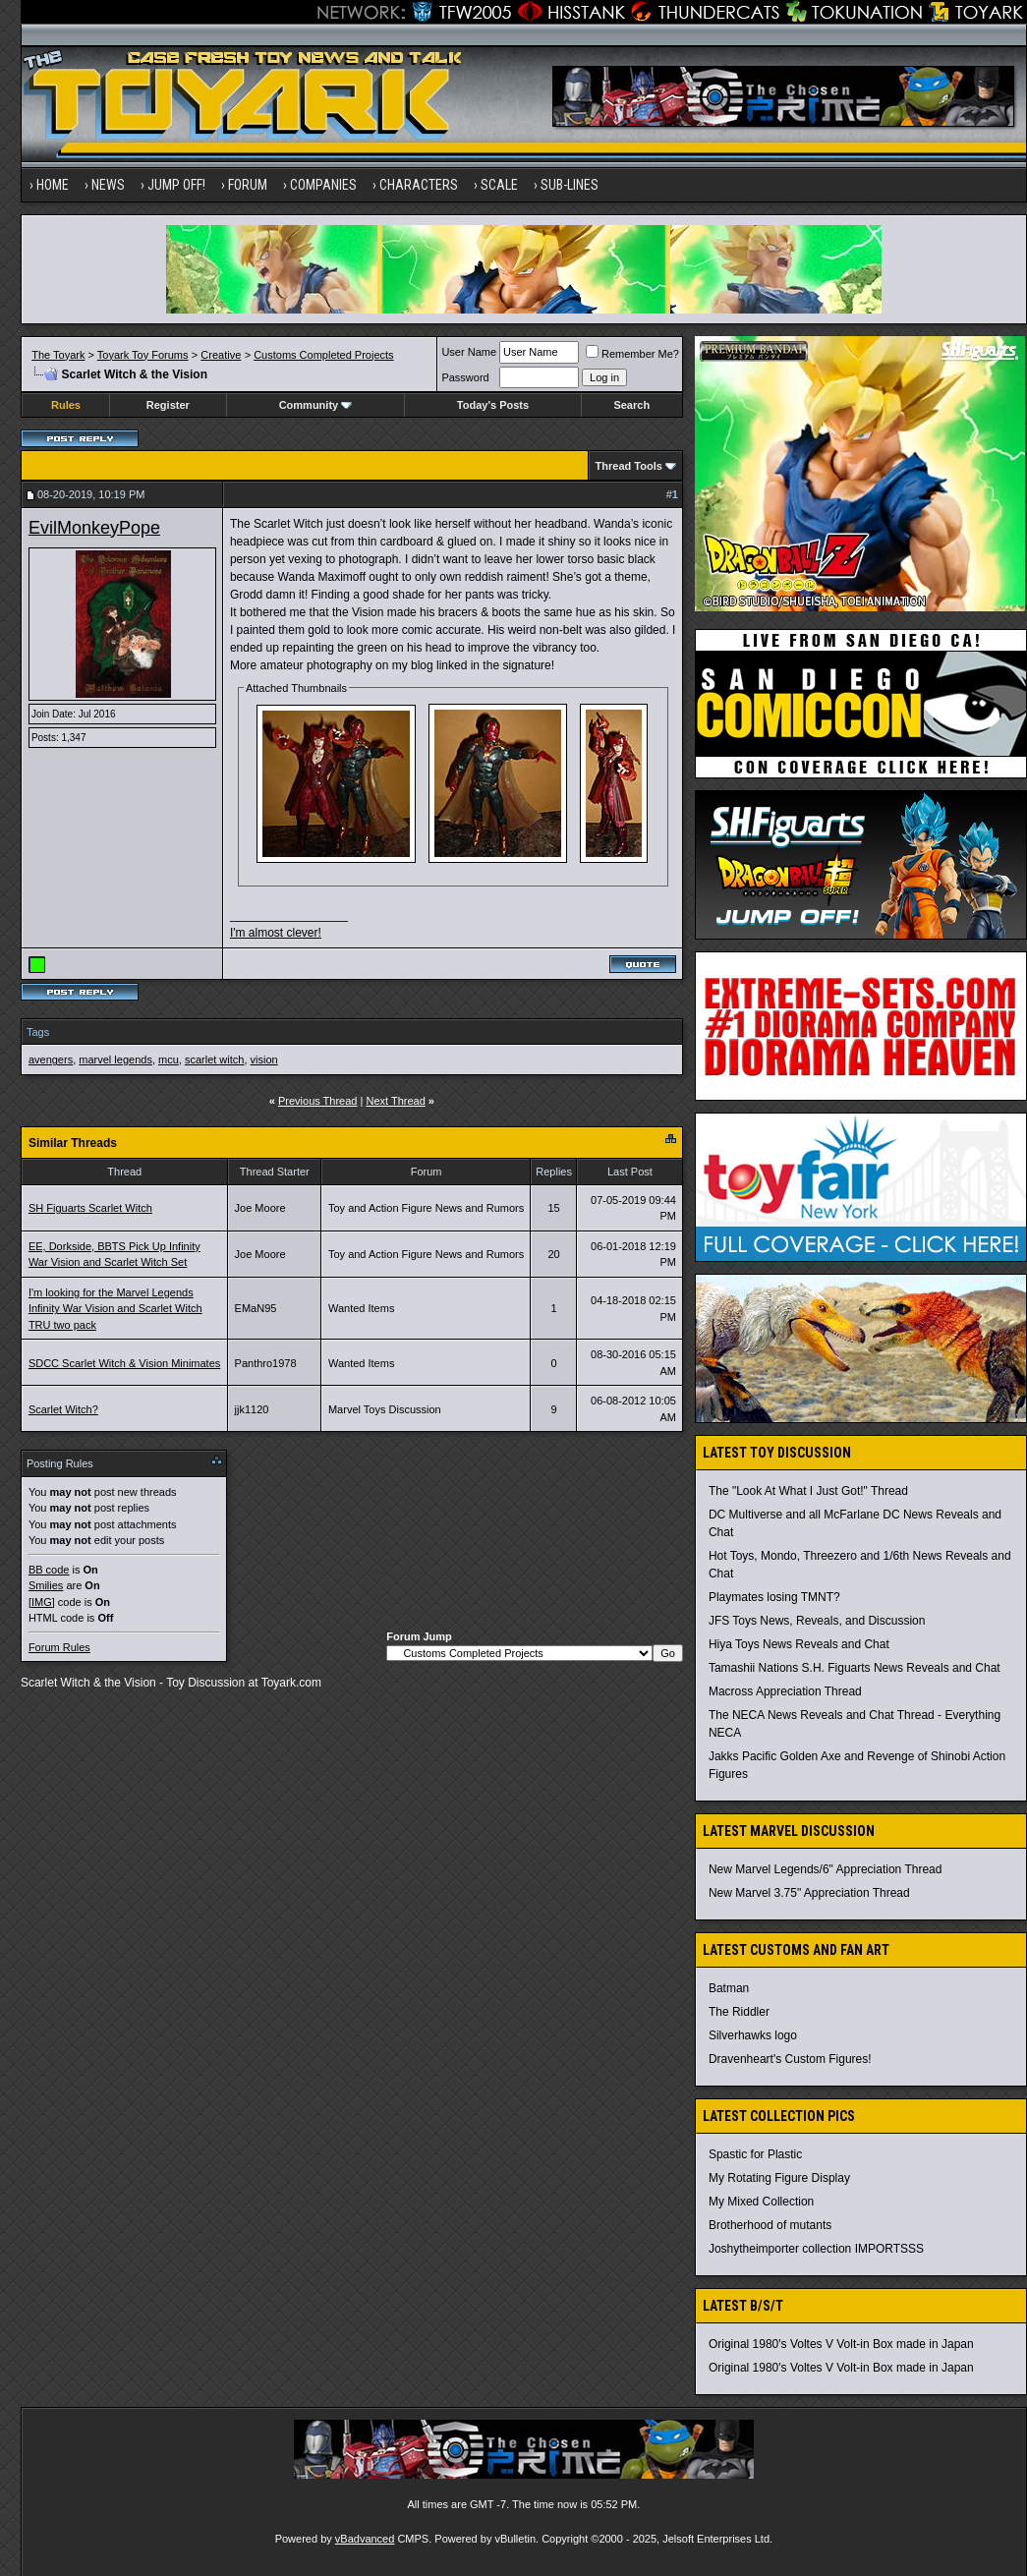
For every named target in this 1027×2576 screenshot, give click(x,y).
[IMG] (42, 1602)
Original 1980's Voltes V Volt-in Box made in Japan (841, 2344)
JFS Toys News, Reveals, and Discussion (817, 1621)
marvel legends (115, 1059)
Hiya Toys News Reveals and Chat (799, 1644)
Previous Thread (318, 1101)
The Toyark (58, 355)
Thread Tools (629, 466)
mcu (168, 1059)
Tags (38, 1032)
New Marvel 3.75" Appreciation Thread (809, 1893)
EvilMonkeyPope (94, 528)
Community (316, 405)
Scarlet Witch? (63, 1409)
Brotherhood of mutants (770, 2225)
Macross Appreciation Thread (785, 1691)
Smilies (46, 1585)
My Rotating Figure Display (779, 2178)
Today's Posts (493, 405)
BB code (49, 1569)
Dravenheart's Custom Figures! (790, 2059)
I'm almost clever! (275, 933)
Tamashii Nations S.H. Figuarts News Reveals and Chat (854, 1668)
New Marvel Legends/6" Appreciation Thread (825, 1869)
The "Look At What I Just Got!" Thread (808, 1491)
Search (631, 405)
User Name (468, 352)
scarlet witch (215, 1059)
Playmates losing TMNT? (774, 1597)
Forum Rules (59, 1647)
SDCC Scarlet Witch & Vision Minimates (124, 1363)
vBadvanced (365, 2539)
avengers (51, 1059)
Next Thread (395, 1101)
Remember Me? (632, 354)
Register (168, 405)
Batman (729, 1988)
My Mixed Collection (761, 2201)
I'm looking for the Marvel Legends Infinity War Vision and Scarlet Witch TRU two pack (115, 1309)
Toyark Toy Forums (143, 355)
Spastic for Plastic (755, 2154)
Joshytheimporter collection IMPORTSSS (816, 2249)
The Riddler (739, 2012)
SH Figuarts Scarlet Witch (90, 1208)
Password (464, 377)
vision (264, 1059)
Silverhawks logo (753, 2035)
